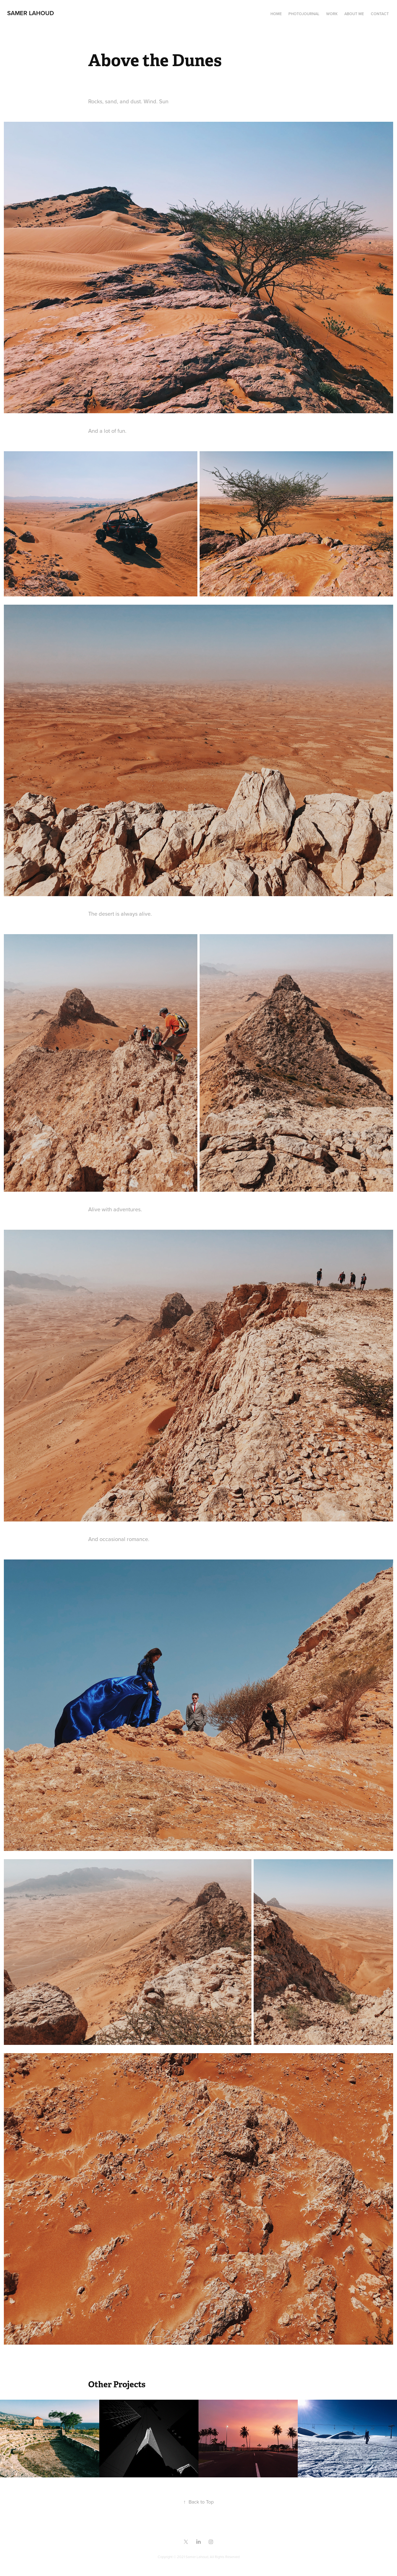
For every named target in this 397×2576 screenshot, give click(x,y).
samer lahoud (30, 13)
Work (332, 14)
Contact (380, 14)
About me (354, 14)
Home (276, 14)
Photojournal (303, 14)
